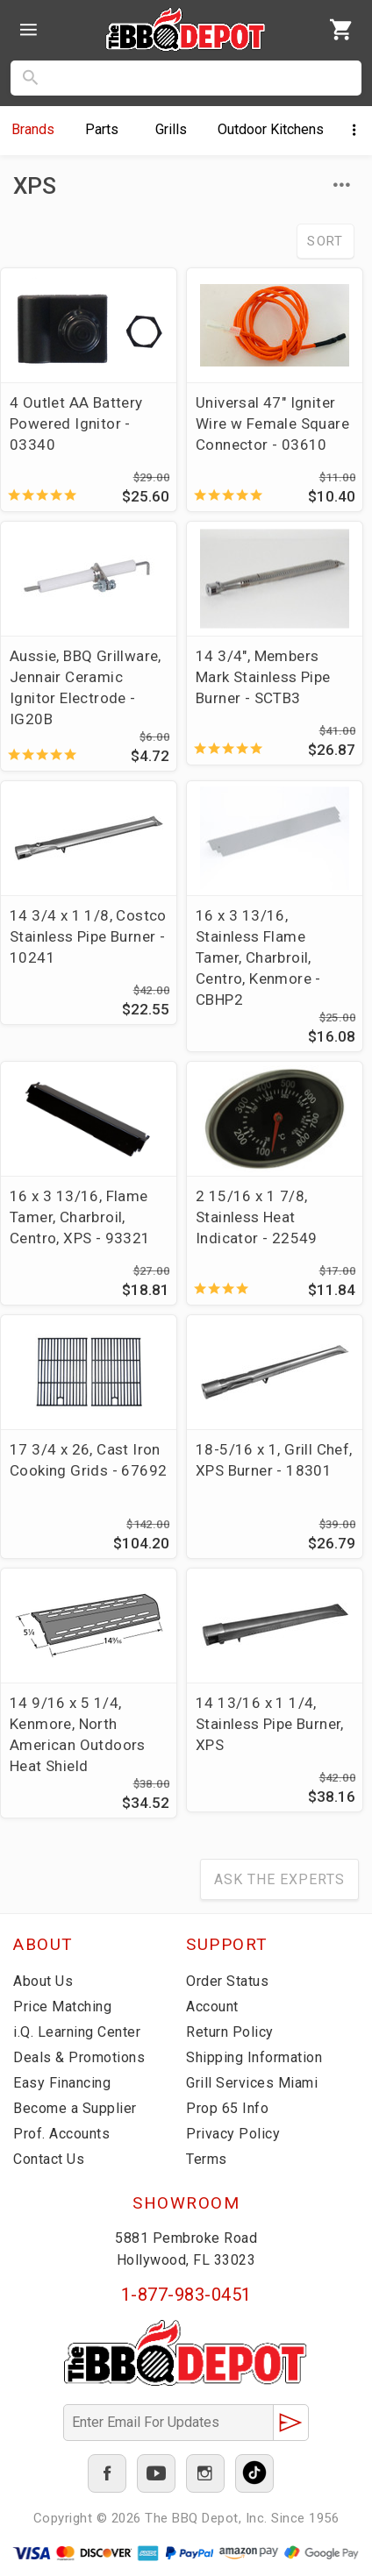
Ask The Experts (279, 1879)
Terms (206, 2159)
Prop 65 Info (227, 2108)
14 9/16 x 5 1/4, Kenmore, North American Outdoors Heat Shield (78, 1734)
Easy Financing (62, 2082)
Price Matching (62, 2006)
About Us (43, 1981)
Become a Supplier (75, 2108)
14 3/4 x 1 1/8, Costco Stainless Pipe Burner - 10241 (88, 936)
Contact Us (48, 2159)
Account (212, 2006)
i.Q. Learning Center (76, 2032)
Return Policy (230, 2032)
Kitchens (271, 129)
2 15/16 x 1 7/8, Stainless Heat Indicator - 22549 (257, 1217)
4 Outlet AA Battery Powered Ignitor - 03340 (76, 423)
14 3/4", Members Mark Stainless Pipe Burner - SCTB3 (263, 677)
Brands (32, 129)
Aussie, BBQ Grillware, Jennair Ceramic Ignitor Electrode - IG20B (85, 687)
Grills (171, 129)
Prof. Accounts (61, 2133)
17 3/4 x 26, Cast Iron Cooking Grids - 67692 (88, 1460)
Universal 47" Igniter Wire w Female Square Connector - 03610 (272, 423)
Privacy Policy (233, 2133)
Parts (101, 129)
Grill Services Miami (252, 2082)
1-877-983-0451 (186, 2294)
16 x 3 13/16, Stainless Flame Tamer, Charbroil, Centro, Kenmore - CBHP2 (258, 957)
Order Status (227, 1981)
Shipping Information (254, 2057)
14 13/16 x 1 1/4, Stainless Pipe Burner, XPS (270, 1724)
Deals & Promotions (79, 2057)
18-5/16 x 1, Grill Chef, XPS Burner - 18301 (274, 1460)
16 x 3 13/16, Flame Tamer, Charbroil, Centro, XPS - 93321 (80, 1217)
